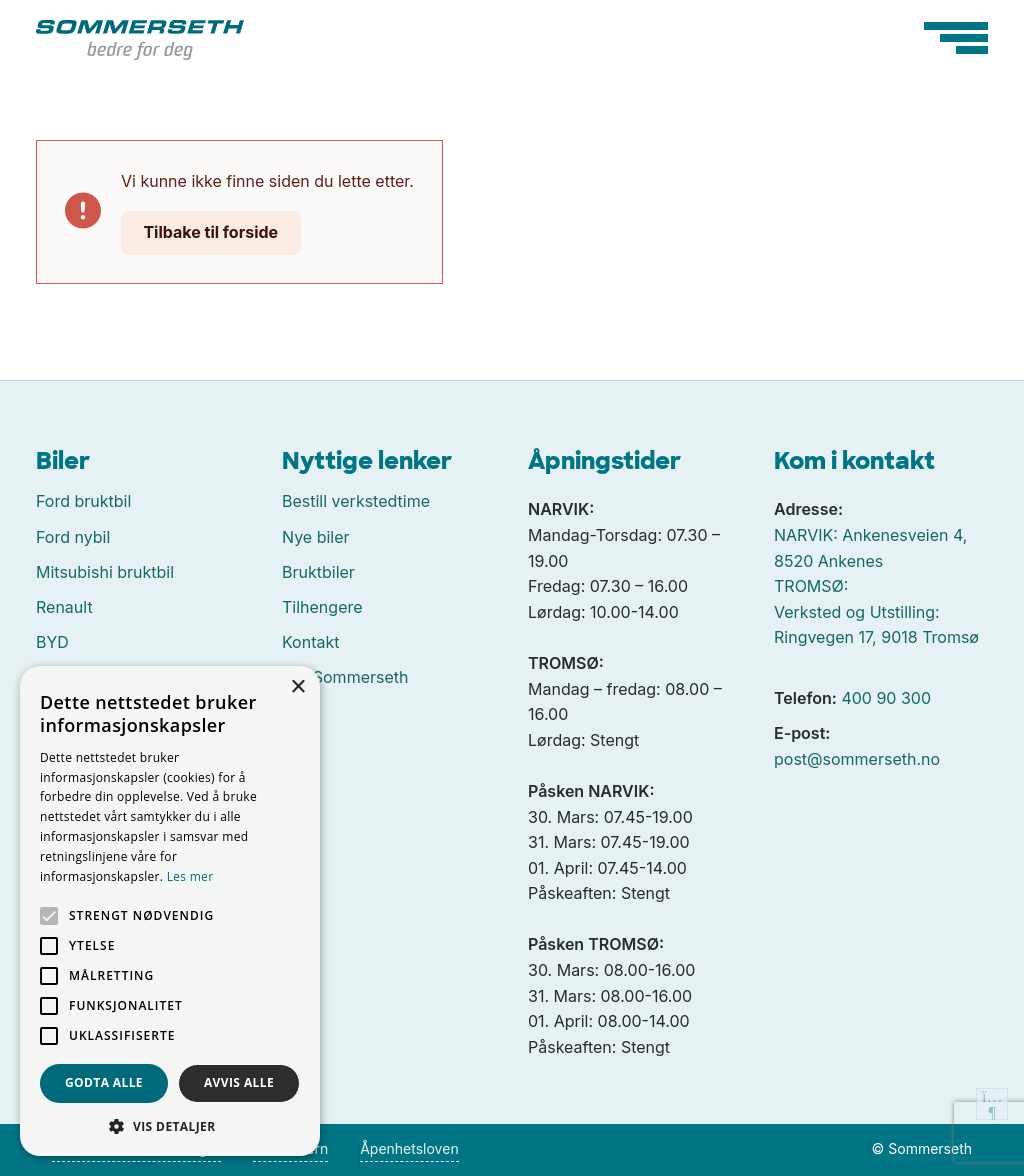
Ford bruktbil (83, 501)
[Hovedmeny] (956, 38)
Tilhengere (322, 607)
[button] (170, 1126)
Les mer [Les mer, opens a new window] (190, 876)
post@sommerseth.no (857, 759)
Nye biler (316, 537)
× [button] (297, 687)
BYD (52, 642)
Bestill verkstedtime (356, 501)
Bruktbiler (318, 572)
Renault (64, 607)
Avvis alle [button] (239, 1082)
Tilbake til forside (210, 232)
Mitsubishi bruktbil (105, 572)
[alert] (170, 911)
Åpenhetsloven (409, 1148)
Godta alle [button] (104, 1082)
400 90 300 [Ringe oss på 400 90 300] (886, 698)
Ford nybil (73, 537)
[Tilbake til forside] (140, 38)
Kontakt (310, 642)
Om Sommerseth (345, 677)
